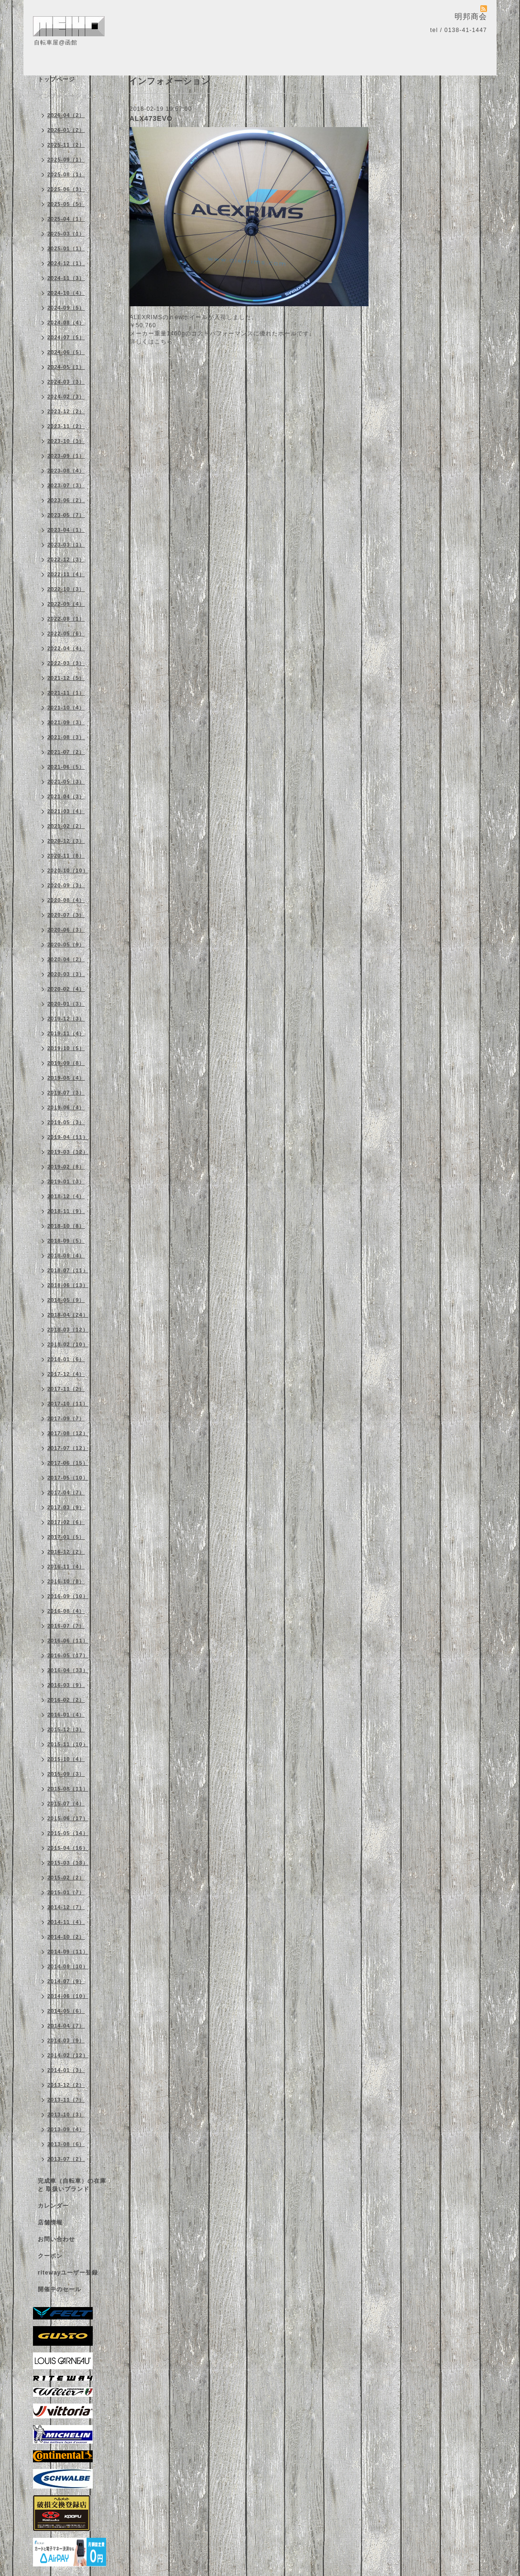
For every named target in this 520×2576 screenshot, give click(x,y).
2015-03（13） (67, 1863)
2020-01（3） (66, 1004)
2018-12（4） (66, 1196)
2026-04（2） (66, 115)
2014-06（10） (67, 1996)
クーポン (50, 2256)
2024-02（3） (66, 396)
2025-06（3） (66, 189)
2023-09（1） (66, 456)
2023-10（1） (66, 441)
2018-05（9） (66, 1300)
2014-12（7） (66, 1907)
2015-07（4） (66, 1803)
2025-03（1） (66, 233)
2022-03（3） (66, 663)
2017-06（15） (67, 1463)
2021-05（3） (66, 781)
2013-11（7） (66, 2100)
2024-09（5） (66, 308)
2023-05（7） (66, 515)
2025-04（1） (66, 219)
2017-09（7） (66, 1418)
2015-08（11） (67, 1789)
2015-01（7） (66, 1892)
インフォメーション (66, 96)
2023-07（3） (66, 485)
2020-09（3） (66, 885)
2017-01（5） (66, 1537)
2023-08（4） (66, 470)
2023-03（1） (66, 544)
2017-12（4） (66, 1374)
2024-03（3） (66, 382)
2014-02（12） (67, 2055)
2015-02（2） (66, 1877)
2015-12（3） (66, 1729)
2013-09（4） (66, 2129)
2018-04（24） (67, 1315)
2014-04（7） (66, 2026)
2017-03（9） (66, 1507)
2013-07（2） (66, 2159)
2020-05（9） (66, 944)
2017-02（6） (66, 1522)
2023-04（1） (66, 530)
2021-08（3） (66, 737)
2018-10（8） (66, 1226)
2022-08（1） (66, 619)
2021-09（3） (66, 722)
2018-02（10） (67, 1344)
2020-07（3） (66, 915)
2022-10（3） (66, 589)
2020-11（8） (66, 856)
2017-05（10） (67, 1478)
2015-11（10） (67, 1744)
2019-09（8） (66, 1063)
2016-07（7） (66, 1626)
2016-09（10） (67, 1596)
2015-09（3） (66, 1774)
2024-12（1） (66, 263)
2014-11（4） (66, 1922)
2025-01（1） (66, 248)
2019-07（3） (66, 1092)
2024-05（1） (66, 367)
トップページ (56, 79)
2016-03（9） (66, 1685)
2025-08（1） (66, 174)
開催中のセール (59, 2289)
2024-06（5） (66, 352)
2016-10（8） (66, 1581)
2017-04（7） (66, 1492)
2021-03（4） (66, 811)
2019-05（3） (66, 1122)
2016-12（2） (66, 1552)
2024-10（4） (66, 293)
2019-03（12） (67, 1152)
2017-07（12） (67, 1448)
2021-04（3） (66, 796)
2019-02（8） (66, 1167)
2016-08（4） (66, 1611)
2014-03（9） (66, 2040)
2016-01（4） (66, 1714)
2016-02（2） (66, 1700)
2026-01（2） (66, 130)
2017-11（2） (66, 1389)
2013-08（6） (66, 2144)
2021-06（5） (66, 767)
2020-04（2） (66, 959)
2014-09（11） (67, 1951)
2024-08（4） (66, 322)
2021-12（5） (66, 678)
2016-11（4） (66, 1566)
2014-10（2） (66, 1937)
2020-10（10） (67, 870)
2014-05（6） (66, 2011)
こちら (163, 341)
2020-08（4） (66, 900)
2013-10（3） (66, 2114)
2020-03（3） (66, 974)
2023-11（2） (66, 426)
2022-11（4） (66, 574)
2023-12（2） (66, 411)
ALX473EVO (151, 118)
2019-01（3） (66, 1181)
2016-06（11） (67, 1640)
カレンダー (53, 2205)
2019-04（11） (67, 1137)
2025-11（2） (66, 145)
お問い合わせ (56, 2239)
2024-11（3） (66, 278)
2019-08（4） (66, 1078)
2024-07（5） (66, 337)
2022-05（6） (66, 633)
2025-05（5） (66, 204)
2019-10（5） (66, 1048)
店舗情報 (50, 2222)
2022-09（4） (66, 604)
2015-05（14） (67, 1833)
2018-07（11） (67, 1270)
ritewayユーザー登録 (68, 2272)
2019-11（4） (66, 1033)
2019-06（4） (66, 1107)
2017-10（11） (67, 1403)
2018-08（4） (66, 1255)
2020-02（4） (66, 989)
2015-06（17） (67, 1818)
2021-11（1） (66, 693)
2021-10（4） (66, 707)
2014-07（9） (66, 1981)
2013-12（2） (66, 2085)
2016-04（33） (67, 1670)
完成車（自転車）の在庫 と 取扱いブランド (72, 2185)
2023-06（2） (66, 500)
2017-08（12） (67, 1433)
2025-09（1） (66, 159)
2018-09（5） (66, 1241)
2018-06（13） (67, 1285)
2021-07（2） (66, 752)
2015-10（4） (66, 1759)
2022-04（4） (66, 648)
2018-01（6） (66, 1359)
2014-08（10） (67, 1966)
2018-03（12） (67, 1329)
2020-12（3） (66, 841)
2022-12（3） (66, 559)
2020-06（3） (66, 930)
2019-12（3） (66, 1018)
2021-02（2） (66, 826)
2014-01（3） (66, 2070)
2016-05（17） (67, 1655)
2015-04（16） (67, 1848)
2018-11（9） (66, 1211)
